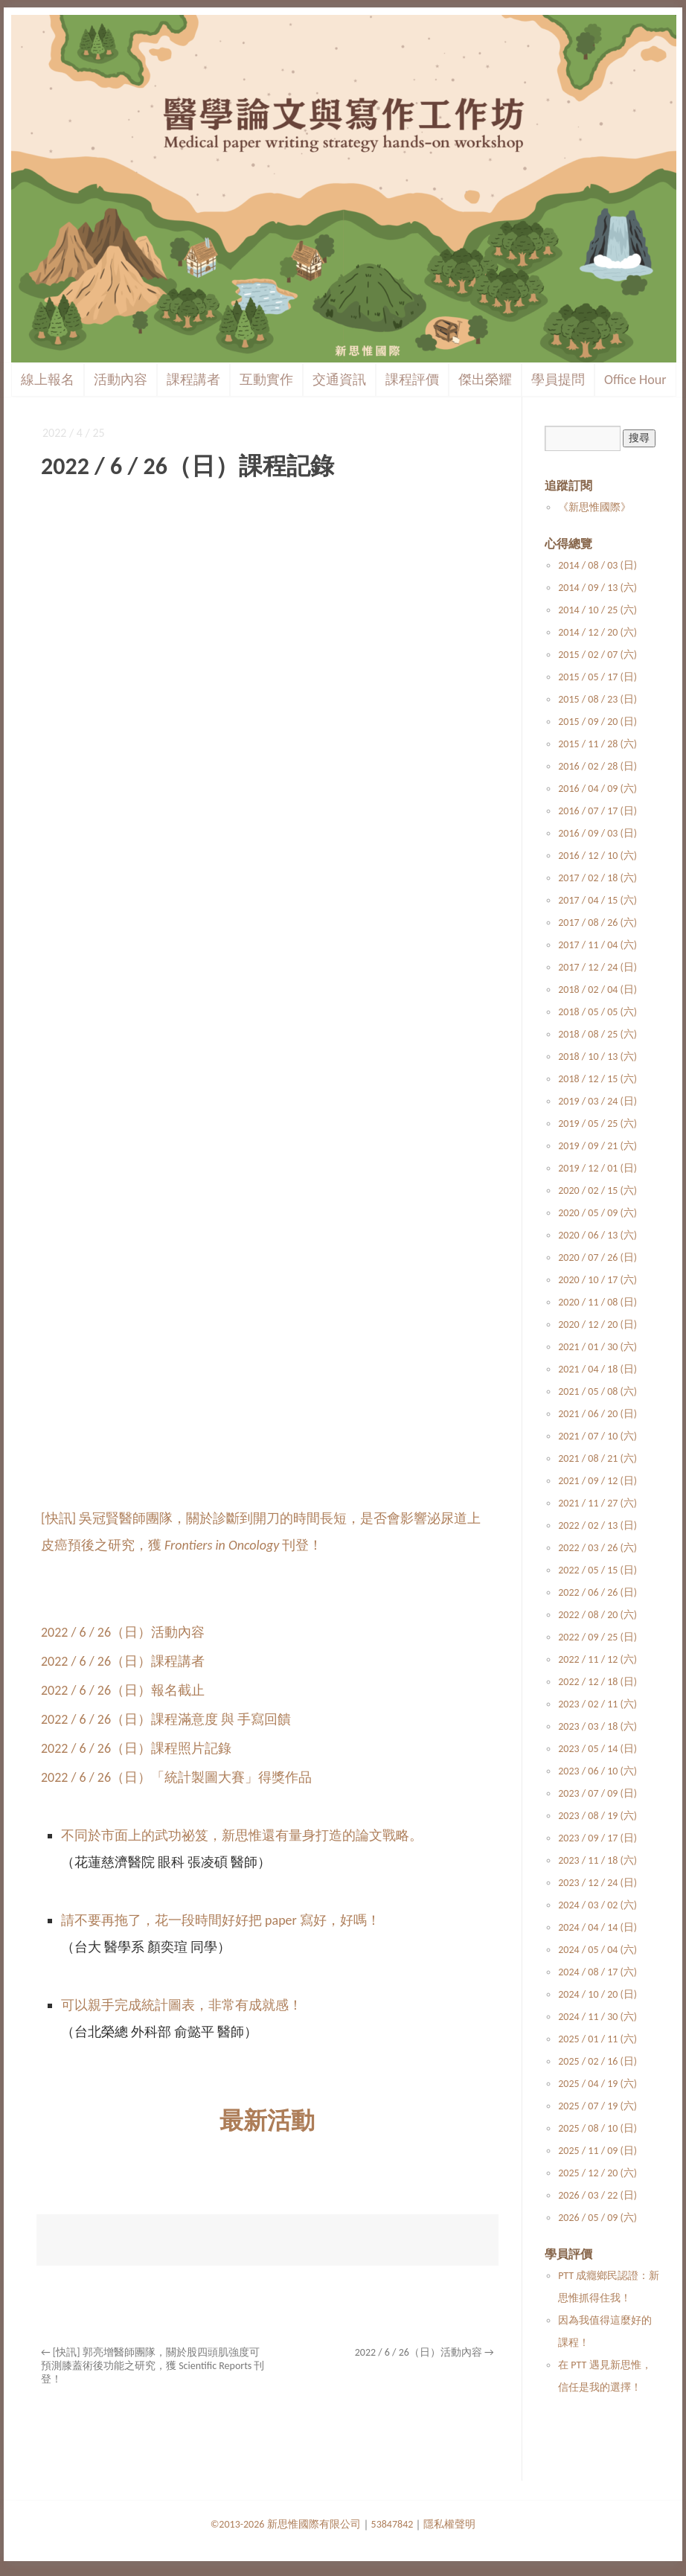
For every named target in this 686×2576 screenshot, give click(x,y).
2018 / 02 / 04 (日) (597, 989)
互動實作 (266, 379)
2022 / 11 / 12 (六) (597, 1659)
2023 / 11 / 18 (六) (597, 1860)
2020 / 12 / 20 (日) (597, 1324)
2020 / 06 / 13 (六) (597, 1235)
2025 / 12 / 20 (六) (597, 2173)
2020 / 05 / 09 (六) (597, 1212)
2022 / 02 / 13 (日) (597, 1525)
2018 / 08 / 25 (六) (597, 1034)
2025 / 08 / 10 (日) (597, 2128)
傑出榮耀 (485, 379)
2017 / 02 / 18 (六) (597, 878)
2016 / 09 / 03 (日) (597, 833)
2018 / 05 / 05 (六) (597, 1012)
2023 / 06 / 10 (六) (597, 1771)
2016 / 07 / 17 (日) (597, 811)
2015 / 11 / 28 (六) (597, 744)
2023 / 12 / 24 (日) (597, 1882)
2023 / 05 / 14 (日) (597, 1748)
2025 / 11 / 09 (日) (597, 2150)
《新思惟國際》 (594, 507)
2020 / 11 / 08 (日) (597, 1302)
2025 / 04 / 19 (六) (597, 2083)
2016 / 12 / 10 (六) (597, 855)
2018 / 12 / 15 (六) (597, 1079)
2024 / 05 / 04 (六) (597, 1949)
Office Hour (635, 379)
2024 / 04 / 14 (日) (597, 1927)
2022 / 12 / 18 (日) (597, 1681)
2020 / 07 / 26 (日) (597, 1257)
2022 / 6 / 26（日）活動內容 (123, 1632)
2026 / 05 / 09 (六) (597, 2217)
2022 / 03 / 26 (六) (597, 1547)
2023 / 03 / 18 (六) (597, 1726)
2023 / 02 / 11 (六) (597, 1704)
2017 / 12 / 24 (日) (597, 967)
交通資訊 (339, 379)
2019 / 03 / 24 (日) (597, 1101)
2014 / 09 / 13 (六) (597, 587)
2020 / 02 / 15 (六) (597, 1190)
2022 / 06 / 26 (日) (597, 1592)
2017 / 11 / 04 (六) (597, 945)
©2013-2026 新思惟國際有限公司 (286, 2524)
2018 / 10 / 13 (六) (597, 1056)
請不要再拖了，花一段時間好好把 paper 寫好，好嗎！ (220, 1920)
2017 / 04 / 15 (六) (597, 900)
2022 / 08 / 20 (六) (597, 1614)
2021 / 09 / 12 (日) (597, 1480)
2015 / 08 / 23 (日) (597, 699)
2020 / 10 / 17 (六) (597, 1279)
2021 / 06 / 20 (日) (597, 1413)
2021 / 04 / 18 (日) (597, 1369)
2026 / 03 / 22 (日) (597, 2195)
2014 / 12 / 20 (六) (597, 632)
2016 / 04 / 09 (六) (597, 788)
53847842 (392, 2524)
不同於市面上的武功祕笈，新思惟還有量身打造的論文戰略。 (242, 1835)
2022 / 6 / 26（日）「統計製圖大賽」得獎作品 (176, 1777)
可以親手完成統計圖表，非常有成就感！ (181, 2005)
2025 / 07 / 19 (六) (597, 2106)
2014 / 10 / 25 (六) (597, 610)
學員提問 (558, 379)
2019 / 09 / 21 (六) (597, 1146)
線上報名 (47, 379)
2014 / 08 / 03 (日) (597, 565)
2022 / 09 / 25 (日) (597, 1637)
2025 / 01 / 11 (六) (597, 2039)
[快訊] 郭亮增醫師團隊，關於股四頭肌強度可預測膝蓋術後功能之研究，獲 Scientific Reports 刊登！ (153, 2365)
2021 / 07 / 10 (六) (597, 1436)
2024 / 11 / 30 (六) (597, 2016)
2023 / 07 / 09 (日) (597, 1793)
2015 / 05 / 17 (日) (597, 677)
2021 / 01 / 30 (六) (597, 1346)
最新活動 (267, 2120)
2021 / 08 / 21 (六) (597, 1458)
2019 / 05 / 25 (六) (597, 1123)
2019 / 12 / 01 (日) (597, 1168)
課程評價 (412, 379)
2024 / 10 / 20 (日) (597, 1994)
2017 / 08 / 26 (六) (597, 922)
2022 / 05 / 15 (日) (597, 1570)
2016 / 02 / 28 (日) (597, 766)
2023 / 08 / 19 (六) (597, 1815)
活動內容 (120, 379)
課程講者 (193, 379)
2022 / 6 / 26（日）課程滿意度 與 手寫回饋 (166, 1719)
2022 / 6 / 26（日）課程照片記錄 (136, 1748)
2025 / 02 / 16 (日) (597, 2061)
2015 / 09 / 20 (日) (597, 721)
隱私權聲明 (449, 2524)
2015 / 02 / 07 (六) (597, 654)
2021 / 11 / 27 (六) (597, 1503)
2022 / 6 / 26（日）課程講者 (123, 1661)
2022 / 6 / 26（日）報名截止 (123, 1690)
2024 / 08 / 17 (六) (597, 1972)
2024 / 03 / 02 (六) (597, 1905)
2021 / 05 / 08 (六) (597, 1391)
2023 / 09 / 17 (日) (597, 1838)
